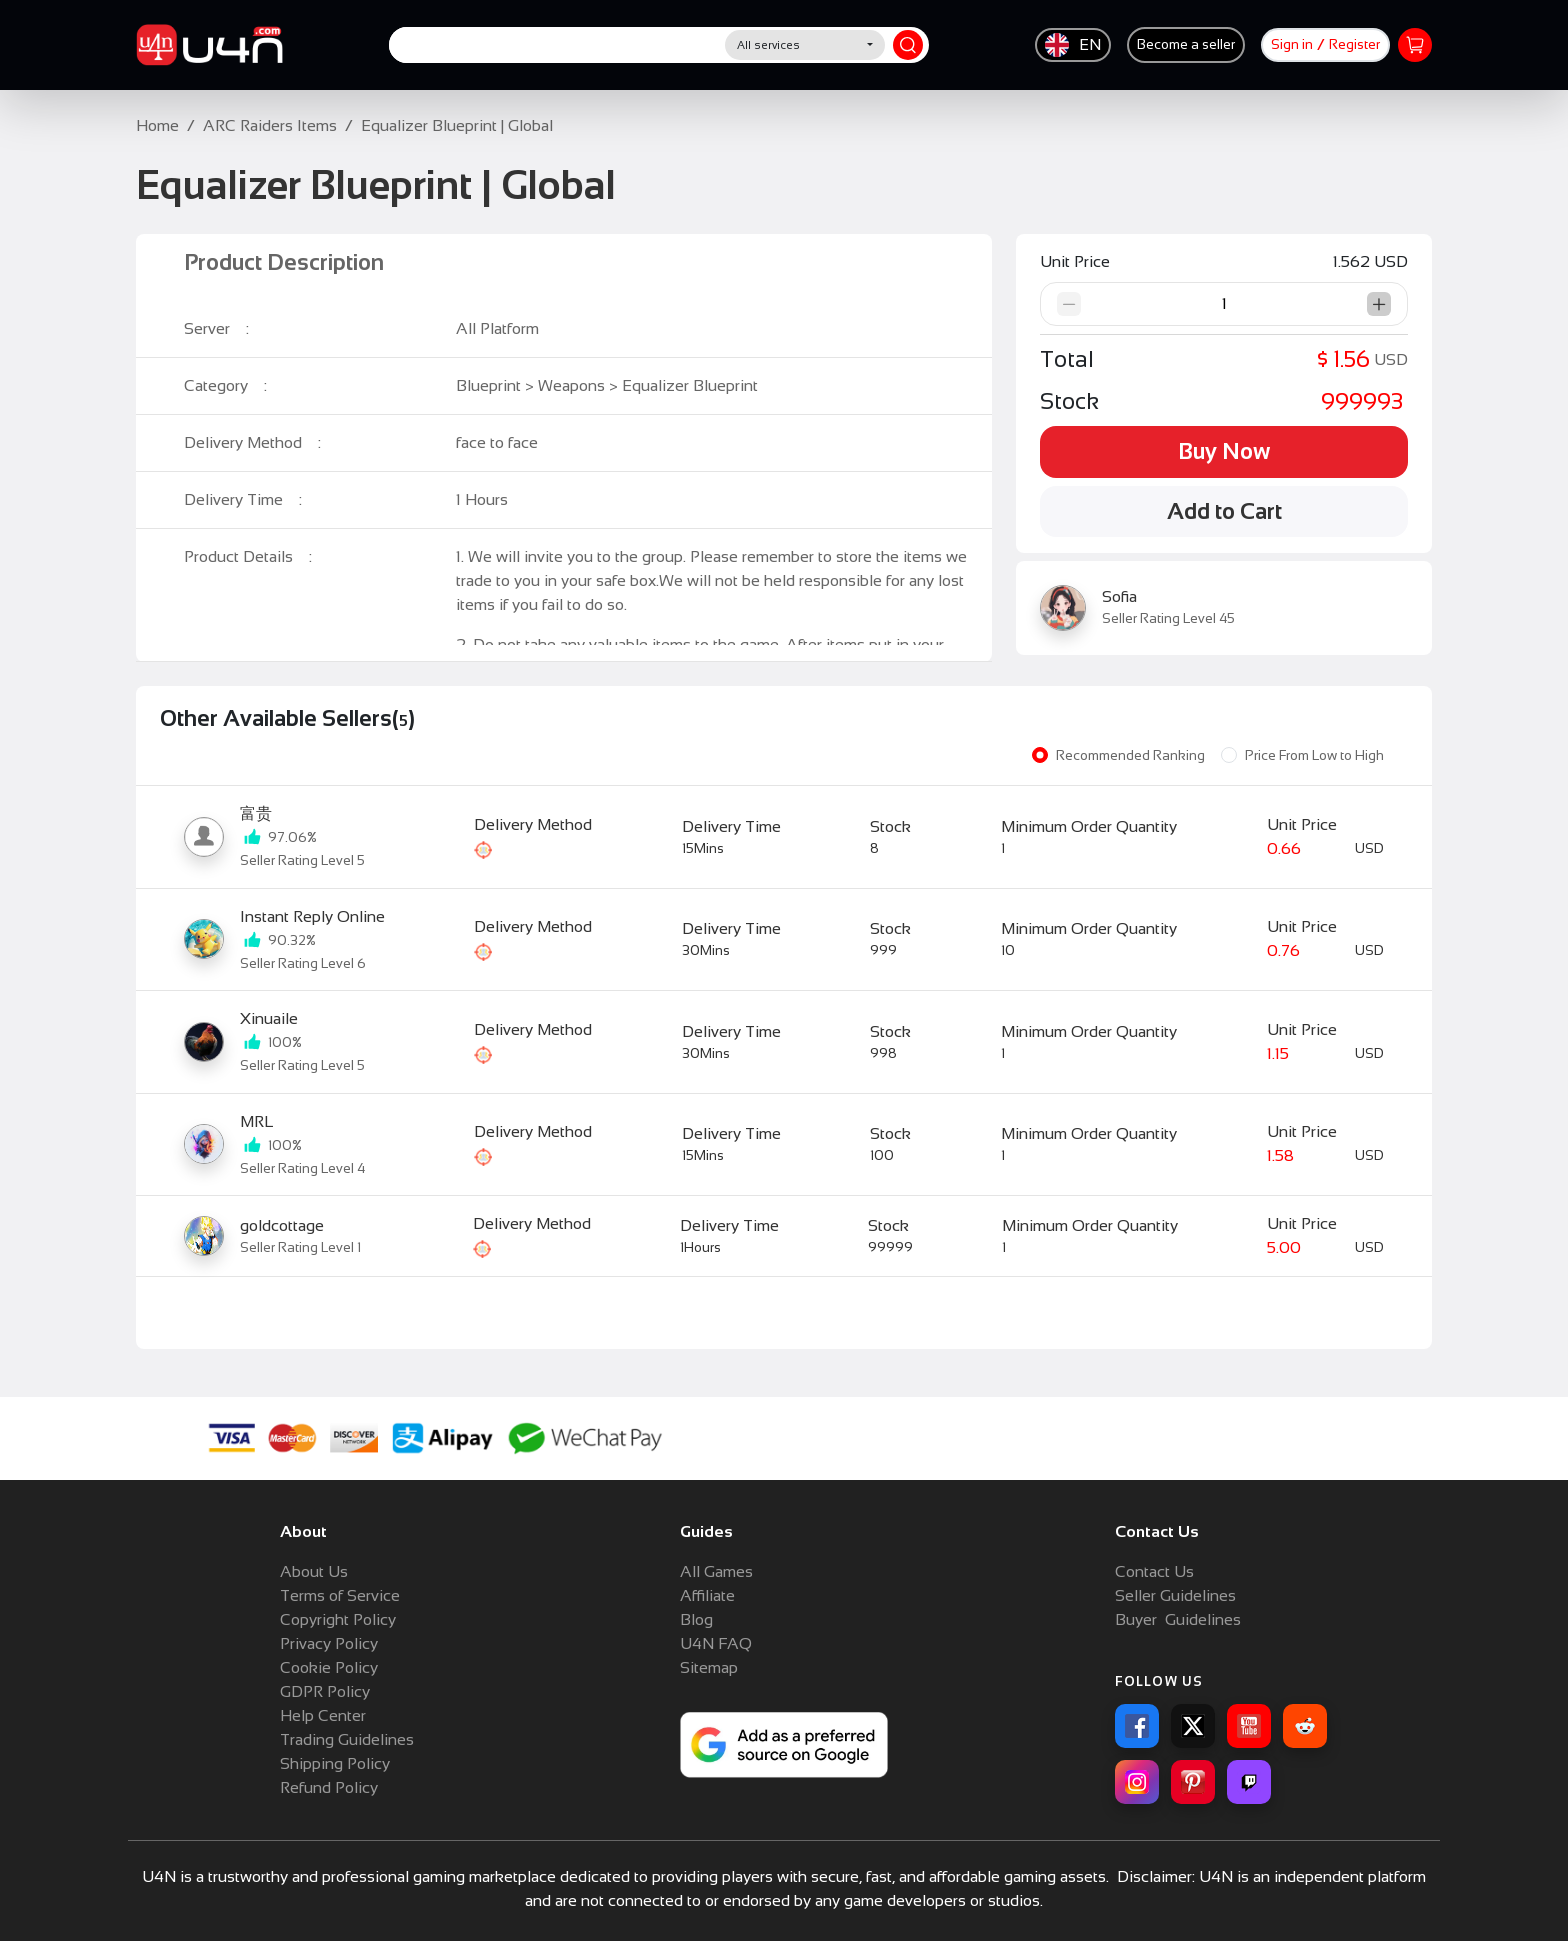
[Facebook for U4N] (1137, 1726)
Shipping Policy (335, 1763)
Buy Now (1224, 451)
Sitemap (709, 1667)
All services (768, 45)
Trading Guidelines (347, 1739)
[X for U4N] (1193, 1726)
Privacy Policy (329, 1643)
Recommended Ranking (1130, 755)
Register (1354, 44)
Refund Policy (329, 1787)
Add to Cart (1224, 511)
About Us (314, 1571)
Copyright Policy (338, 1619)
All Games (716, 1571)
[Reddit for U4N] (1305, 1726)
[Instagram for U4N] (1137, 1782)
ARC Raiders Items (270, 125)
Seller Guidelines (1175, 1595)
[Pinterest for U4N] (1193, 1782)
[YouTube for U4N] (1249, 1726)
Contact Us (1154, 1571)
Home (157, 125)
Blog (696, 1619)
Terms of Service (340, 1595)
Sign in (1292, 44)
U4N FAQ (716, 1643)
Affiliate (707, 1595)
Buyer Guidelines (1178, 1619)
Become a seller (1186, 44)
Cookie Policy (329, 1667)
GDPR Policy (325, 1691)
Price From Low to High (1314, 755)
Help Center (323, 1715)
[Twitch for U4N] (1249, 1782)
